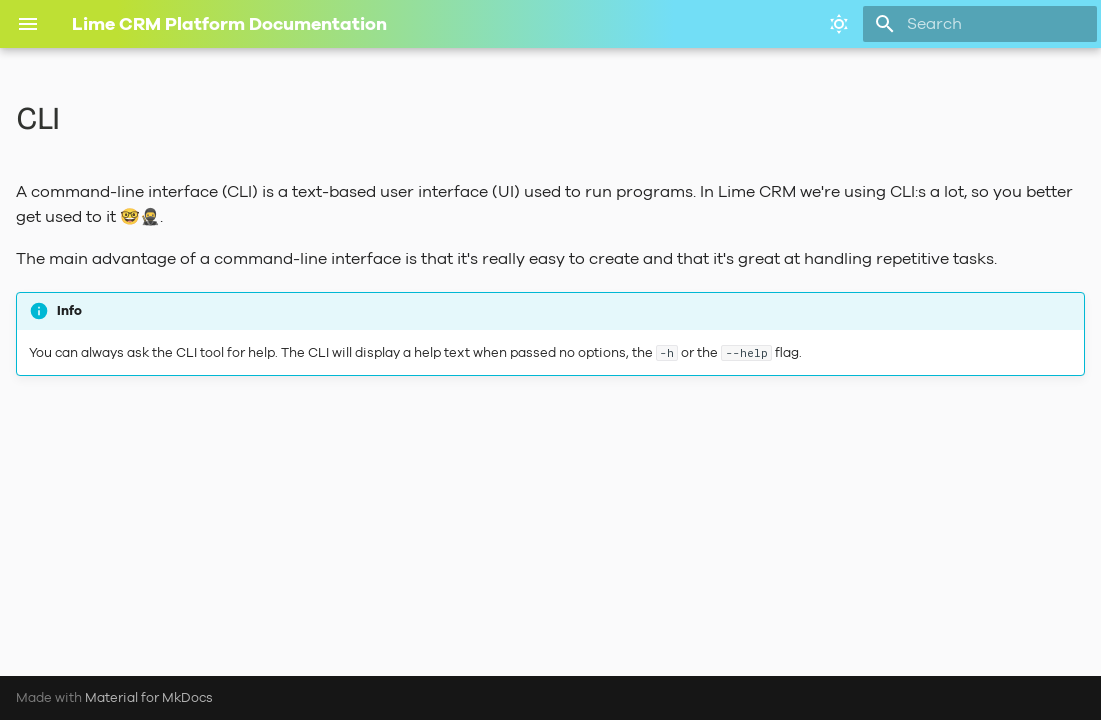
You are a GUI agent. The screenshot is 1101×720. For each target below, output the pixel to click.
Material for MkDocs (149, 697)
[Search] (980, 24)
